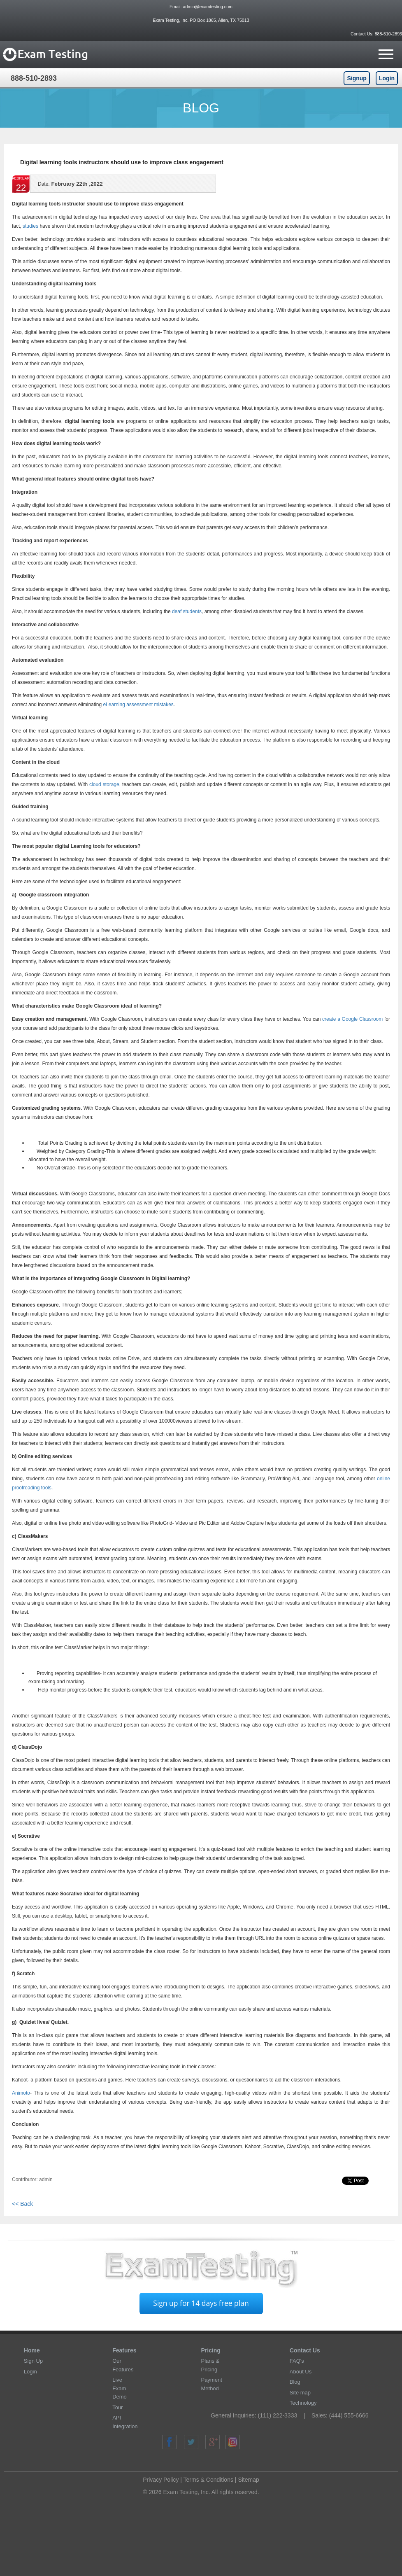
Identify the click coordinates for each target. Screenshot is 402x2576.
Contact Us (305, 2350)
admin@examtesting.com (207, 6)
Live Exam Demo (119, 2388)
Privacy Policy (161, 2479)
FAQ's (297, 2361)
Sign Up (33, 2361)
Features (124, 2350)
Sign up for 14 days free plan (201, 2303)
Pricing (210, 2350)
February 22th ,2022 (70, 186)
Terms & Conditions (208, 2479)
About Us (300, 2371)
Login (387, 78)
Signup (356, 78)
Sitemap (248, 2479)
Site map (300, 2392)
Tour (117, 2407)
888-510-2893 (388, 33)
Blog (295, 2382)
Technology (303, 2403)
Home (32, 2350)
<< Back (22, 2203)
